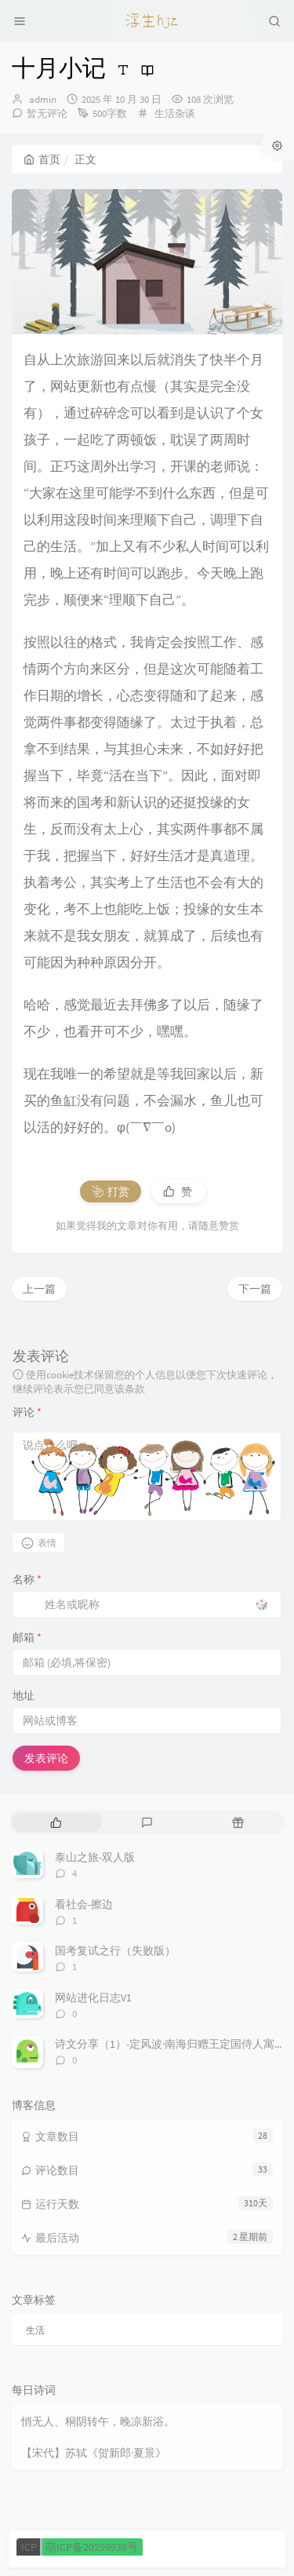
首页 (42, 159)
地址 (23, 1695)
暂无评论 (47, 113)
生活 (35, 2330)
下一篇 (254, 1289)
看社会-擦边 (84, 1904)
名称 (27, 1579)
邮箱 (27, 1637)
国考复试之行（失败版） (115, 1950)
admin (42, 99)
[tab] (55, 1822)
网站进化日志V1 (93, 1997)
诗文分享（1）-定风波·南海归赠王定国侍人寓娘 (170, 2044)
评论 (27, 1412)
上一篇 (39, 1289)
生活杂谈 (174, 113)
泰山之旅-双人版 (95, 1857)
